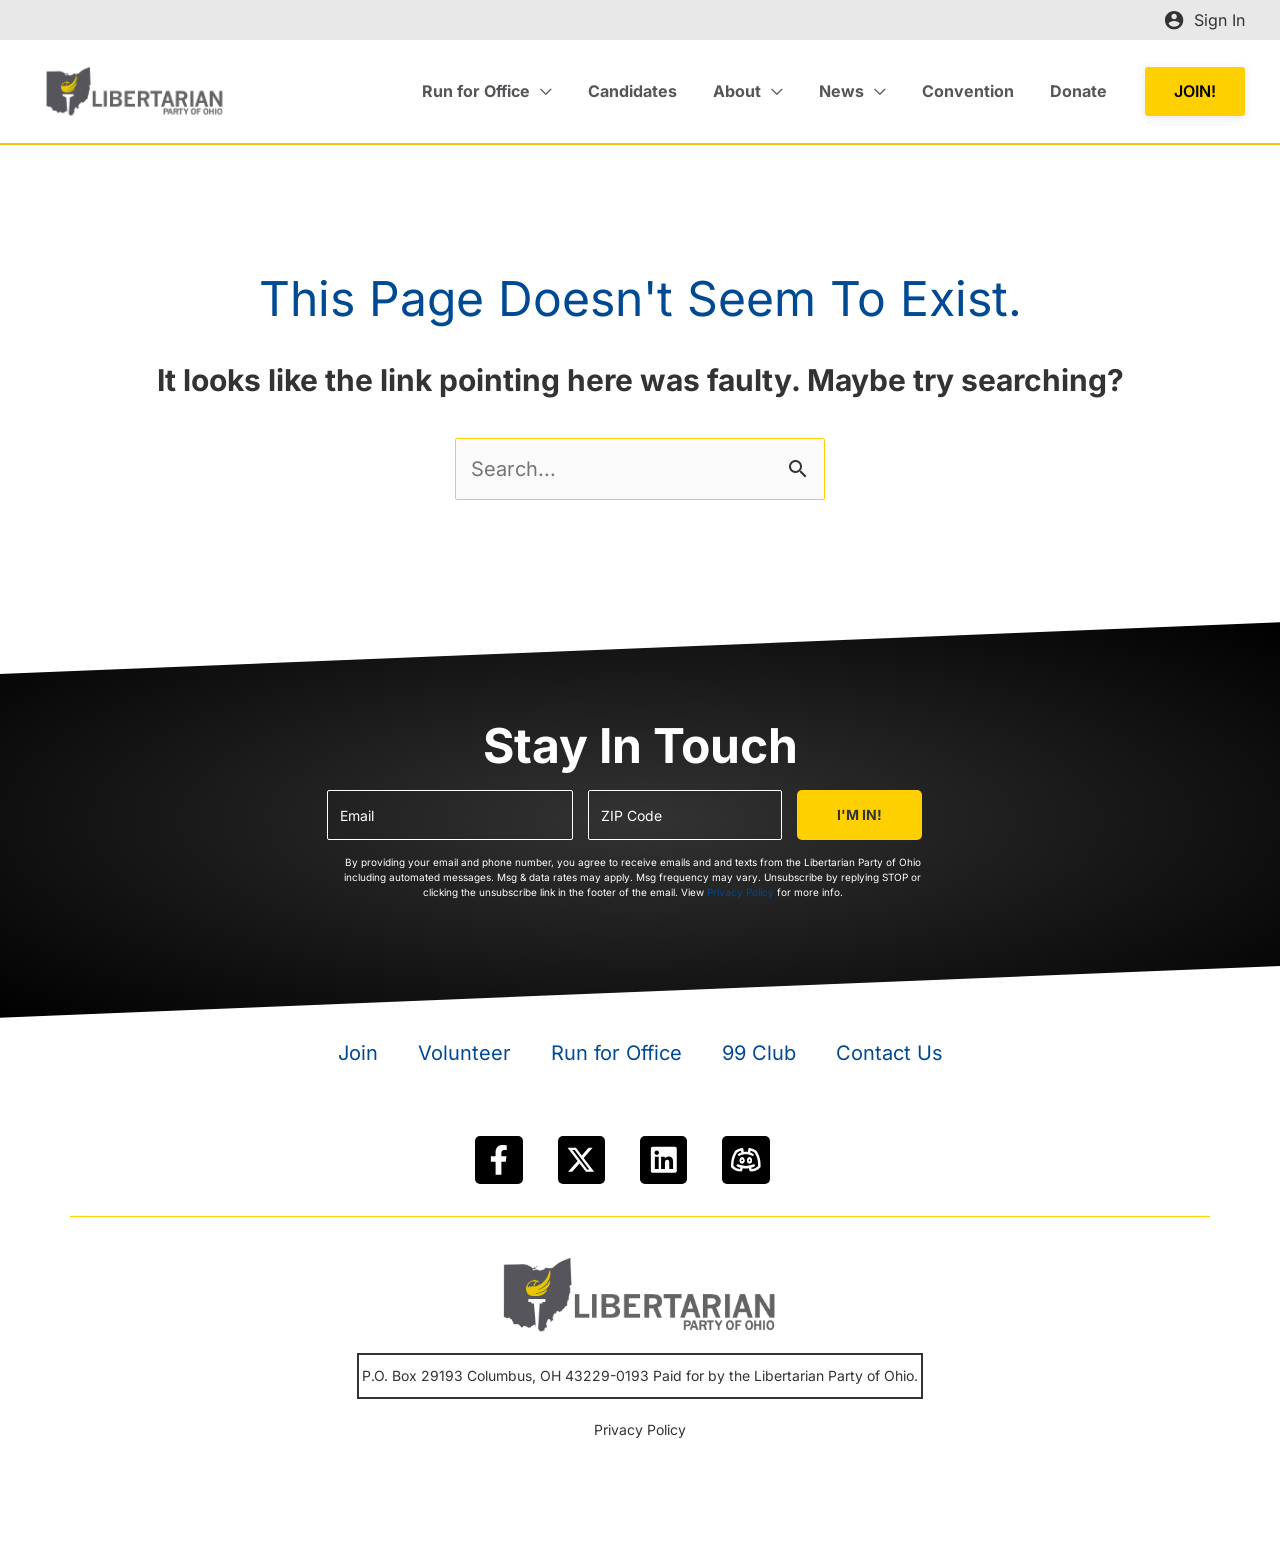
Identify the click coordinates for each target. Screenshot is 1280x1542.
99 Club (759, 1053)
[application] (563, 91)
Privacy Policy (740, 892)
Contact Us (889, 1053)
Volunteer (464, 1053)
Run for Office (616, 1053)
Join (358, 1053)
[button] (1195, 91)
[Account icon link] (1204, 20)
